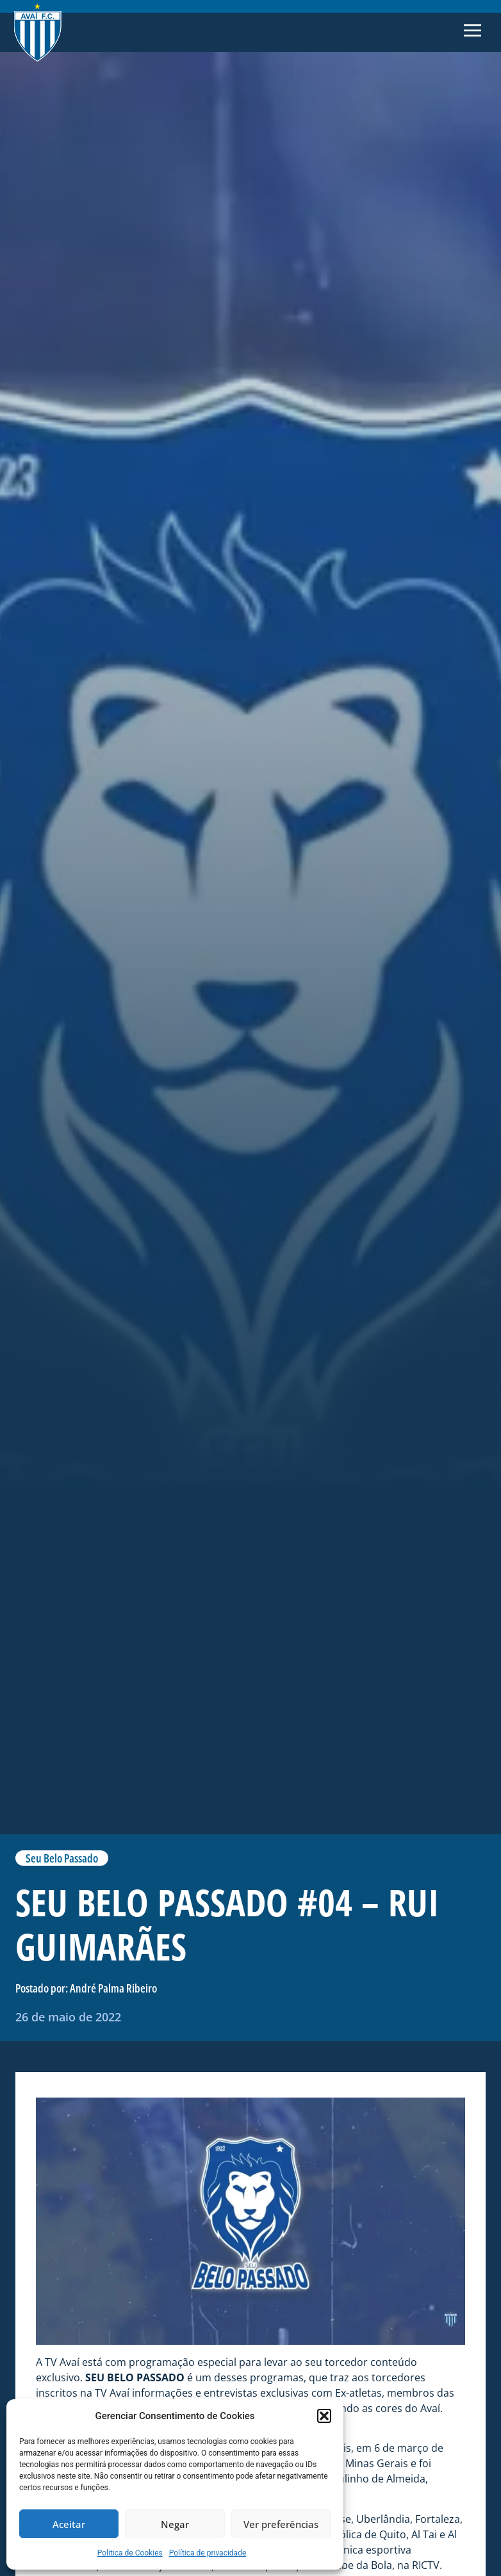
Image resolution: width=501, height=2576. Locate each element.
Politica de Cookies (130, 2552)
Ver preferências (280, 2524)
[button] (324, 2415)
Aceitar (69, 2524)
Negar (175, 2524)
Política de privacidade (208, 2552)
